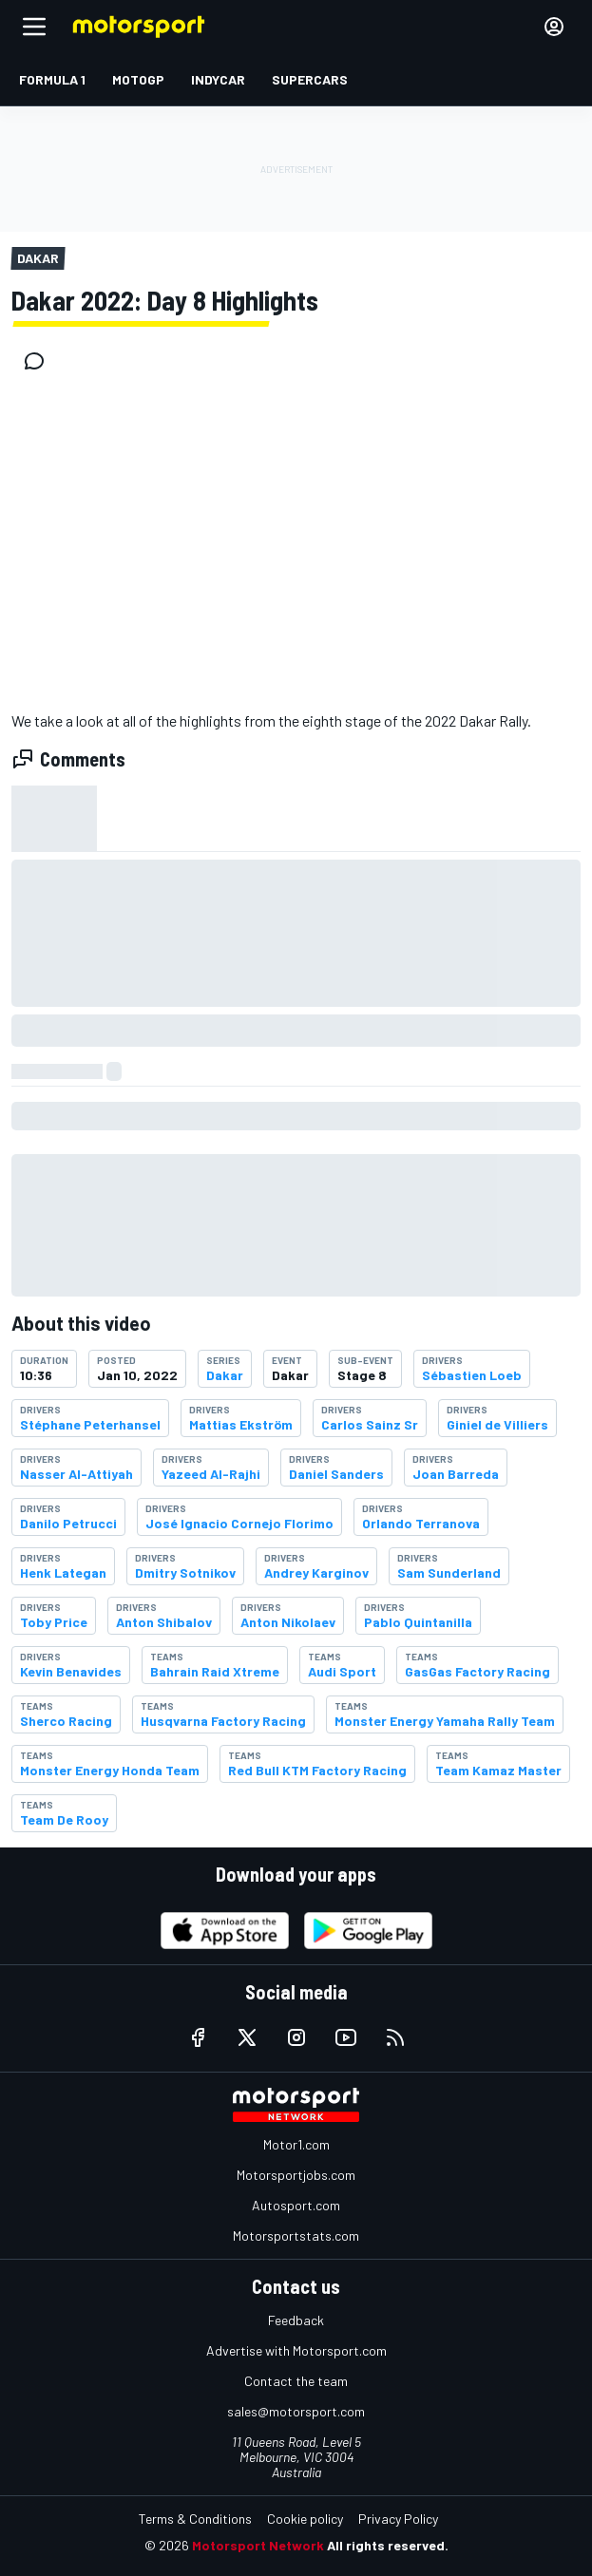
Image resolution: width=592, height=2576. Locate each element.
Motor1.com (296, 2144)
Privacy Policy (398, 2518)
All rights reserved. (388, 2545)
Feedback (296, 2320)
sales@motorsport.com (296, 2411)
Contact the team (296, 2381)
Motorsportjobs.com (296, 2175)
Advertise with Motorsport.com (296, 2350)
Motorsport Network (258, 2545)
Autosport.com (296, 2205)
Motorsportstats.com (296, 2235)
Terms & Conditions (195, 2518)
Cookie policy (305, 2518)
